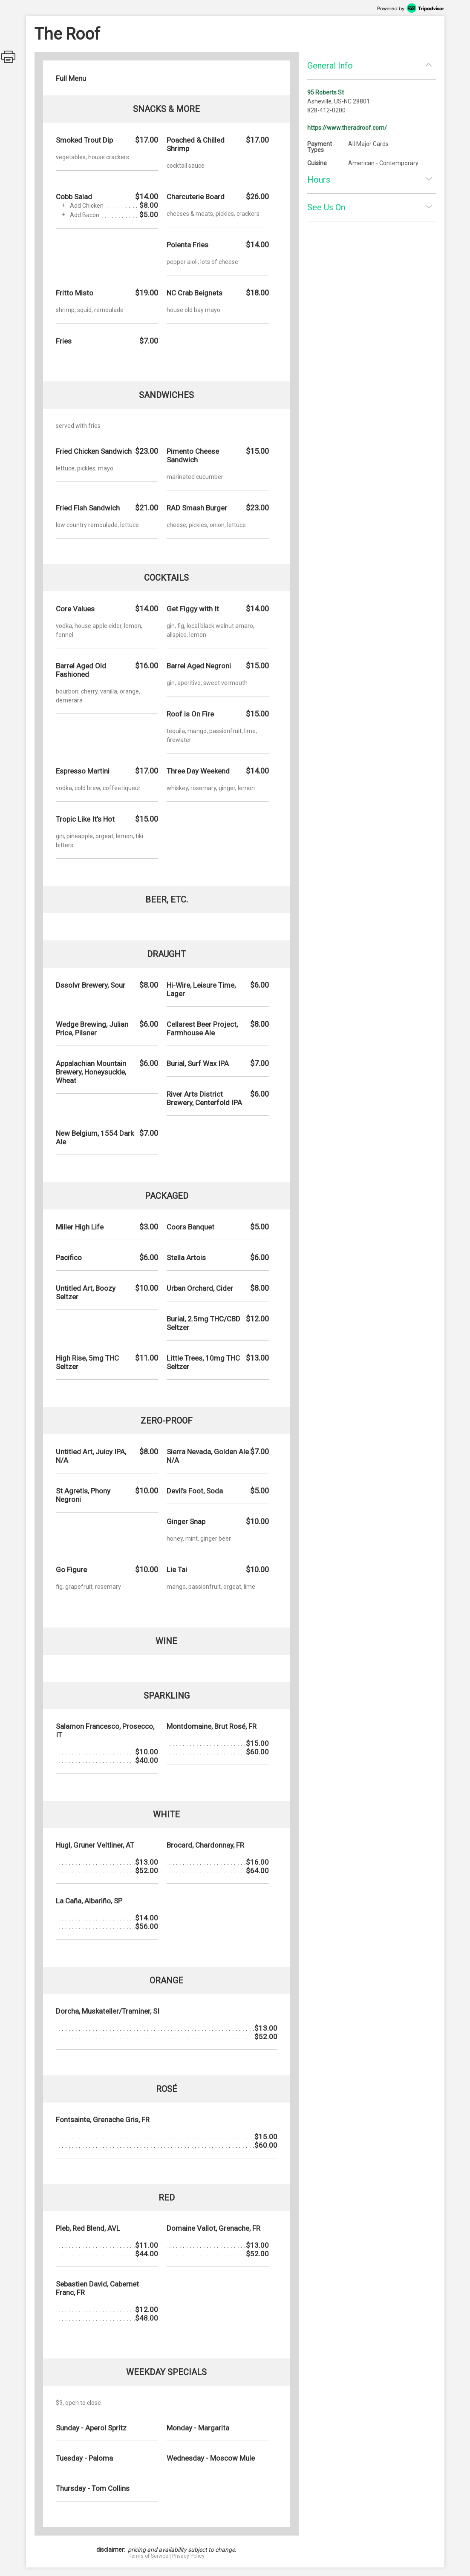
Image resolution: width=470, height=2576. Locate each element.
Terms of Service (148, 2556)
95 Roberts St (325, 92)
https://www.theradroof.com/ (347, 127)
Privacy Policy (188, 2556)
